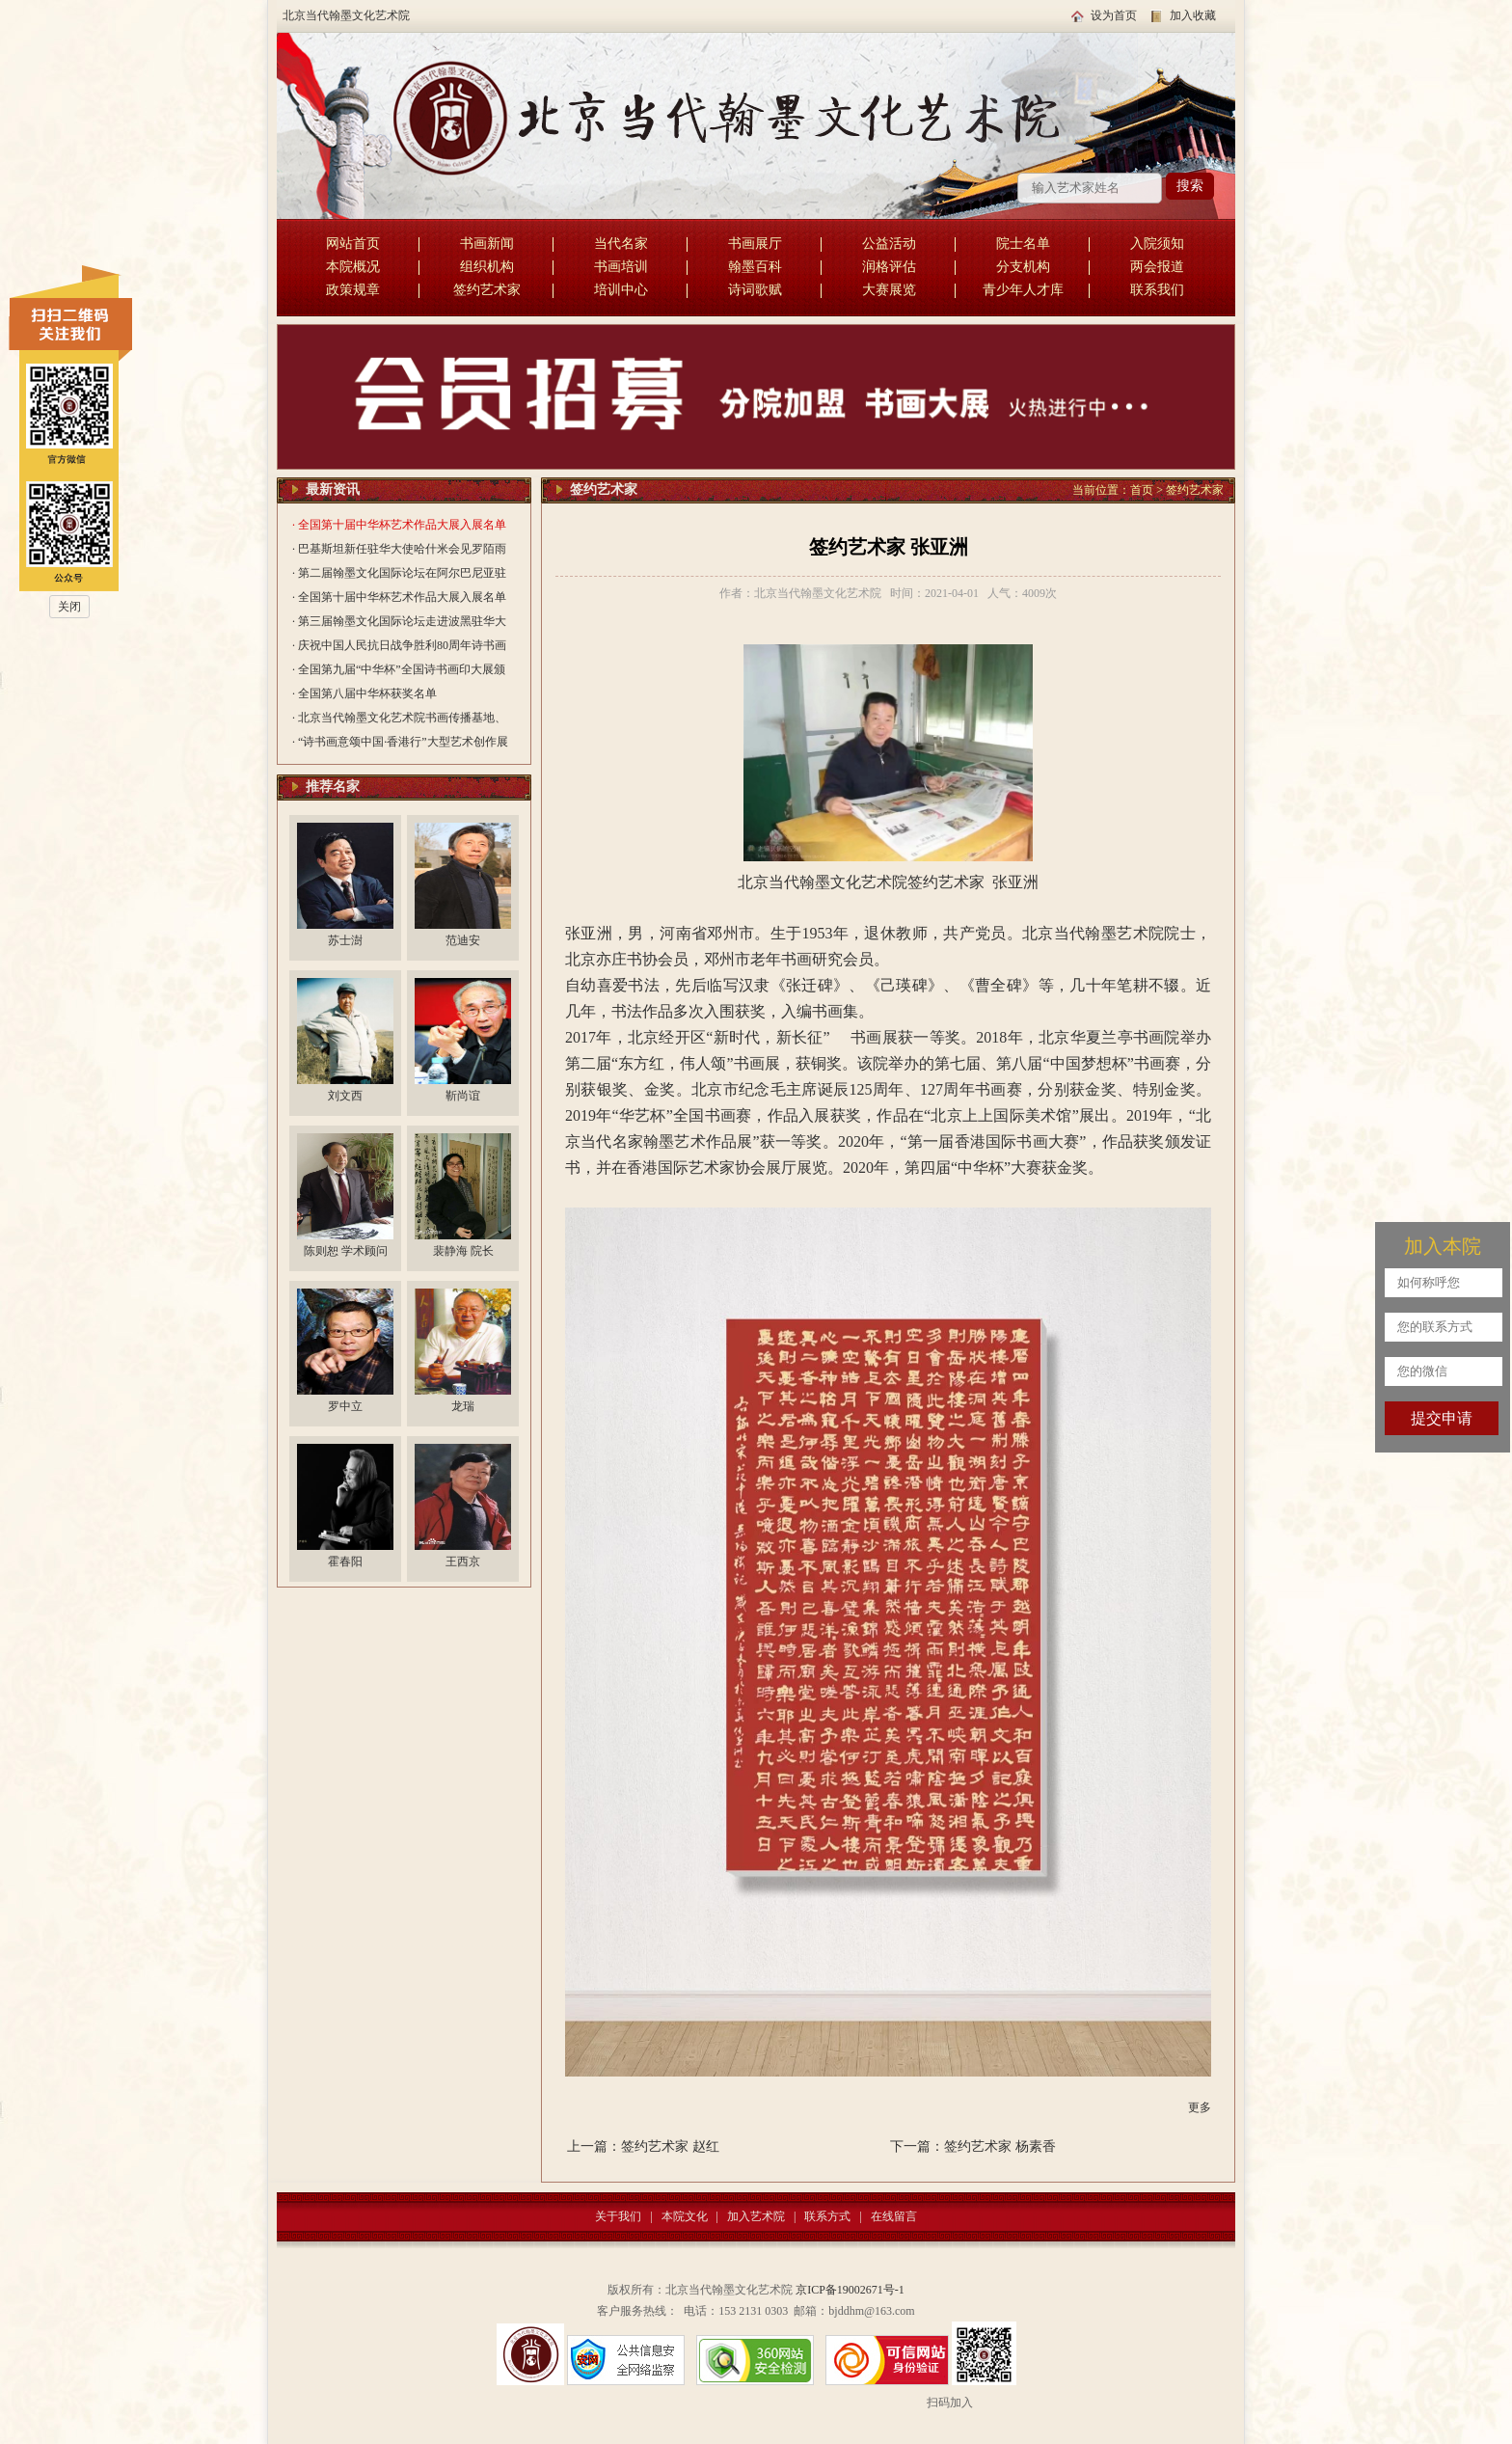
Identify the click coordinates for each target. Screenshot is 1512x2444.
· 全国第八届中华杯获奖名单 (364, 693)
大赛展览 (889, 290)
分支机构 (1023, 266)
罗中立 (345, 1406)
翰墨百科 (755, 266)
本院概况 (353, 266)
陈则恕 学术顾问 (346, 1251)
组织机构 (487, 266)
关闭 (69, 606)
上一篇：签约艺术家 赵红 (643, 2146)
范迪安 (463, 940)
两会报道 (1157, 266)
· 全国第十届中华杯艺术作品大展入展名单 (399, 524)
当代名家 (621, 243)
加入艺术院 (756, 2216)
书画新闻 (487, 243)
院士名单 (1023, 243)
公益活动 (889, 243)
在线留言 (894, 2216)
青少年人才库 (1023, 290)
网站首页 (353, 243)
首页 (1141, 490)
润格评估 (889, 266)
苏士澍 (345, 940)
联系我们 (1157, 290)
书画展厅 (755, 243)
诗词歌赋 (755, 290)
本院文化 (685, 2216)
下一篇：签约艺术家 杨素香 (973, 2146)
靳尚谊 (463, 1095)
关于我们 (618, 2216)
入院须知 (1157, 243)
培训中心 (621, 290)
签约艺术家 (487, 290)
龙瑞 (462, 1406)
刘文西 (345, 1095)
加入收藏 (1193, 15)
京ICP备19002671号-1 (850, 2289)
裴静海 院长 (463, 1251)
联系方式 (827, 2216)
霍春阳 (345, 1561)
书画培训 (621, 266)
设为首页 (1114, 15)
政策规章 (353, 290)
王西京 (463, 1561)
